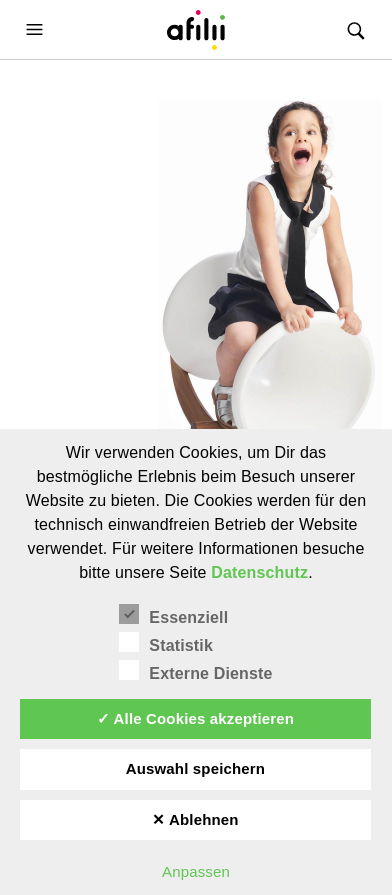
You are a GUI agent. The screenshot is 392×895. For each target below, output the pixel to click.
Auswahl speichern (195, 768)
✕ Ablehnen (195, 819)
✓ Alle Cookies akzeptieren (196, 718)
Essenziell (173, 615)
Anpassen (196, 871)
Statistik (166, 643)
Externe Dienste (195, 671)
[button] (37, 29)
